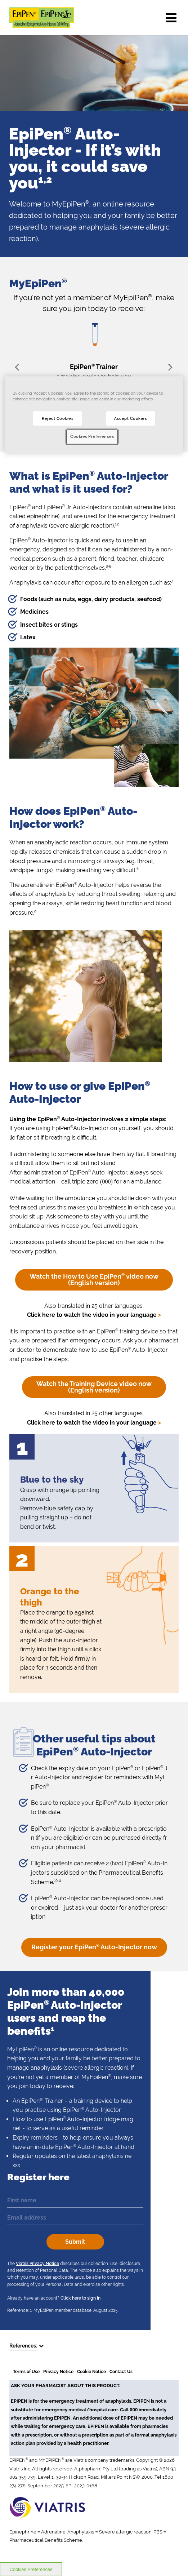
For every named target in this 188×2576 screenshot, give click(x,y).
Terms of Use (26, 2371)
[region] (94, 415)
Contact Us (121, 2371)
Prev (18, 367)
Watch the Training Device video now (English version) (94, 1387)
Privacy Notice (58, 2371)
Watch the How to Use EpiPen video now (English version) (94, 1280)
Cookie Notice (91, 2371)
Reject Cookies (57, 418)
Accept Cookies (130, 418)
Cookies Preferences (92, 437)
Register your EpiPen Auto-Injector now (94, 1947)
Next (169, 367)
